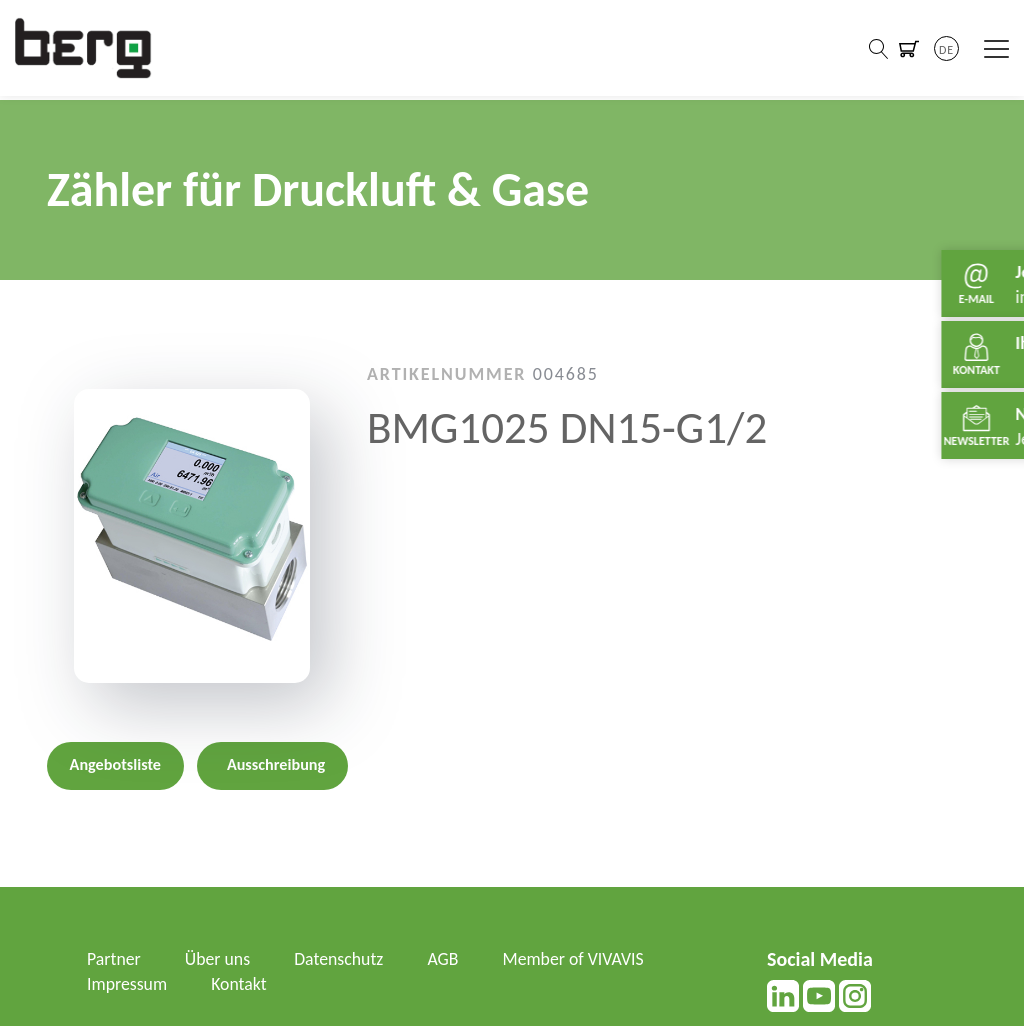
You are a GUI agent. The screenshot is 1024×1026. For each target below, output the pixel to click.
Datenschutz (341, 959)
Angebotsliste (115, 764)
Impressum (127, 984)
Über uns (219, 959)
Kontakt (240, 984)
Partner (114, 959)
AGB (446, 959)
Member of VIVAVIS (577, 959)
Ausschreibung (276, 764)
